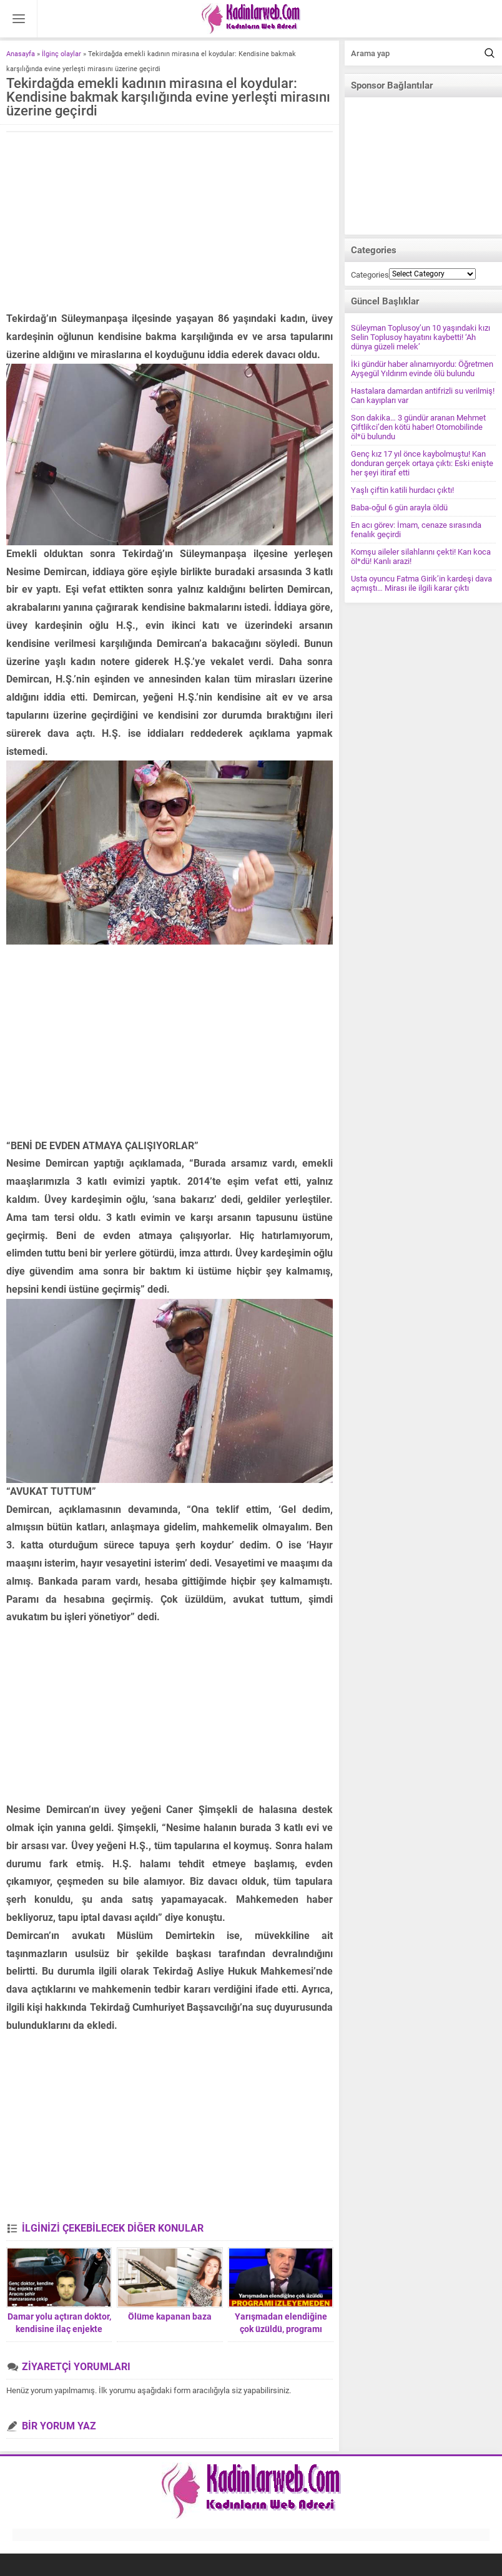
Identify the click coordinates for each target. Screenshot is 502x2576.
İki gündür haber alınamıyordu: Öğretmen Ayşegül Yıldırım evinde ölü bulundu (422, 368)
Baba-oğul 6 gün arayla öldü (399, 507)
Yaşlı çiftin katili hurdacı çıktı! (402, 490)
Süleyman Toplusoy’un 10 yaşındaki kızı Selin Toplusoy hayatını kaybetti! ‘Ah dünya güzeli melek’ (420, 337)
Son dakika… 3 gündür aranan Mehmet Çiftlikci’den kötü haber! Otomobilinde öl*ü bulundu (418, 427)
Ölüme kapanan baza (170, 2316)
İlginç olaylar (61, 54)
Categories (370, 274)
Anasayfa (20, 54)
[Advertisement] (169, 222)
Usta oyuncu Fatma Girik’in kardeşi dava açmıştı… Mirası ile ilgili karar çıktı (421, 583)
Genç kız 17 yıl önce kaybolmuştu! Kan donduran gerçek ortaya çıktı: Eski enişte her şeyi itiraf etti (422, 463)
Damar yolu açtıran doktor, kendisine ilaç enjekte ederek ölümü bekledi (59, 2328)
